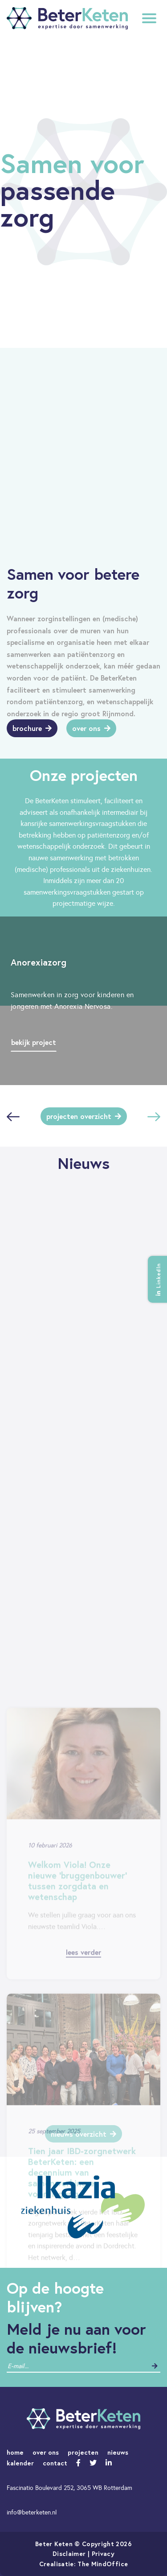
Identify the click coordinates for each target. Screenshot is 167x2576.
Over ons (91, 728)
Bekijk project (33, 1042)
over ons (46, 2452)
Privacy (103, 2553)
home (15, 2452)
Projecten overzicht (83, 1116)
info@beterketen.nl (32, 2512)
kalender (20, 2463)
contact (55, 2463)
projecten (83, 2452)
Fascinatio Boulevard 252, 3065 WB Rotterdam (69, 2488)
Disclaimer (69, 2553)
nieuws (117, 2452)
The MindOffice (102, 2563)
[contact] (42, 2366)
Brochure (32, 728)
